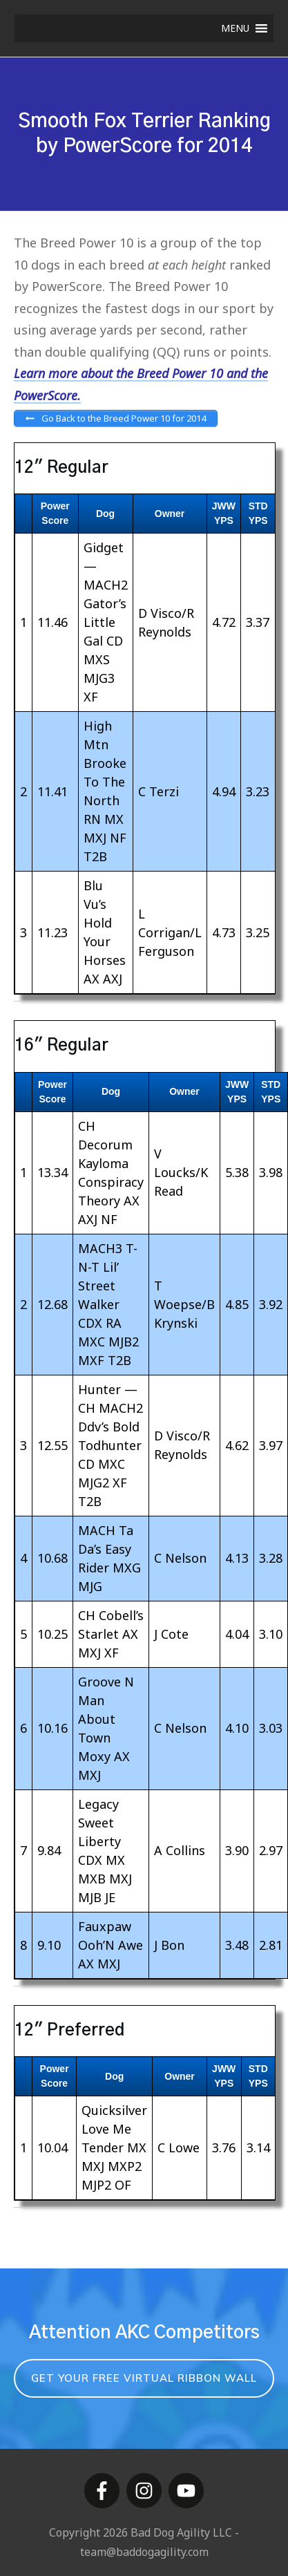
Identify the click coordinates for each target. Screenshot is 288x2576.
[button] (235, 28)
